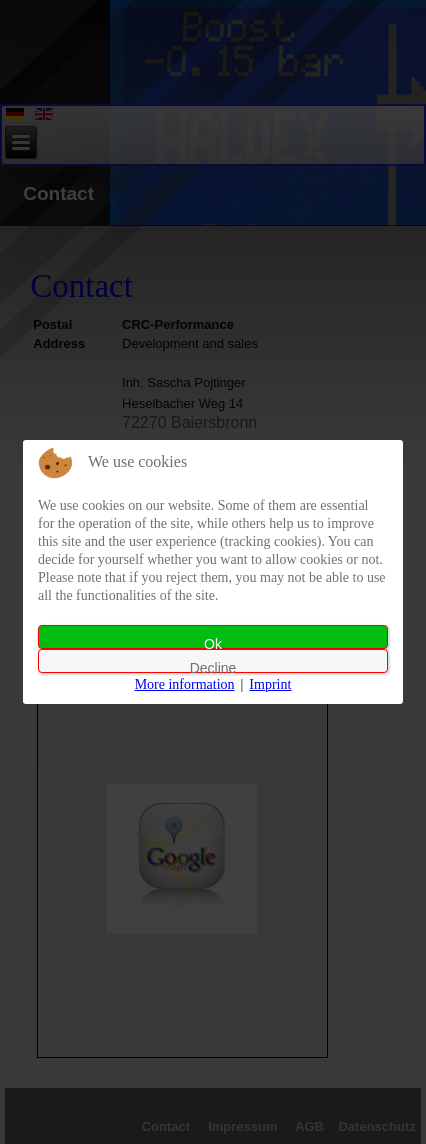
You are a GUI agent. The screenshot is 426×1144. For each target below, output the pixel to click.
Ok (213, 642)
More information (185, 684)
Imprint (270, 684)
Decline (213, 666)
